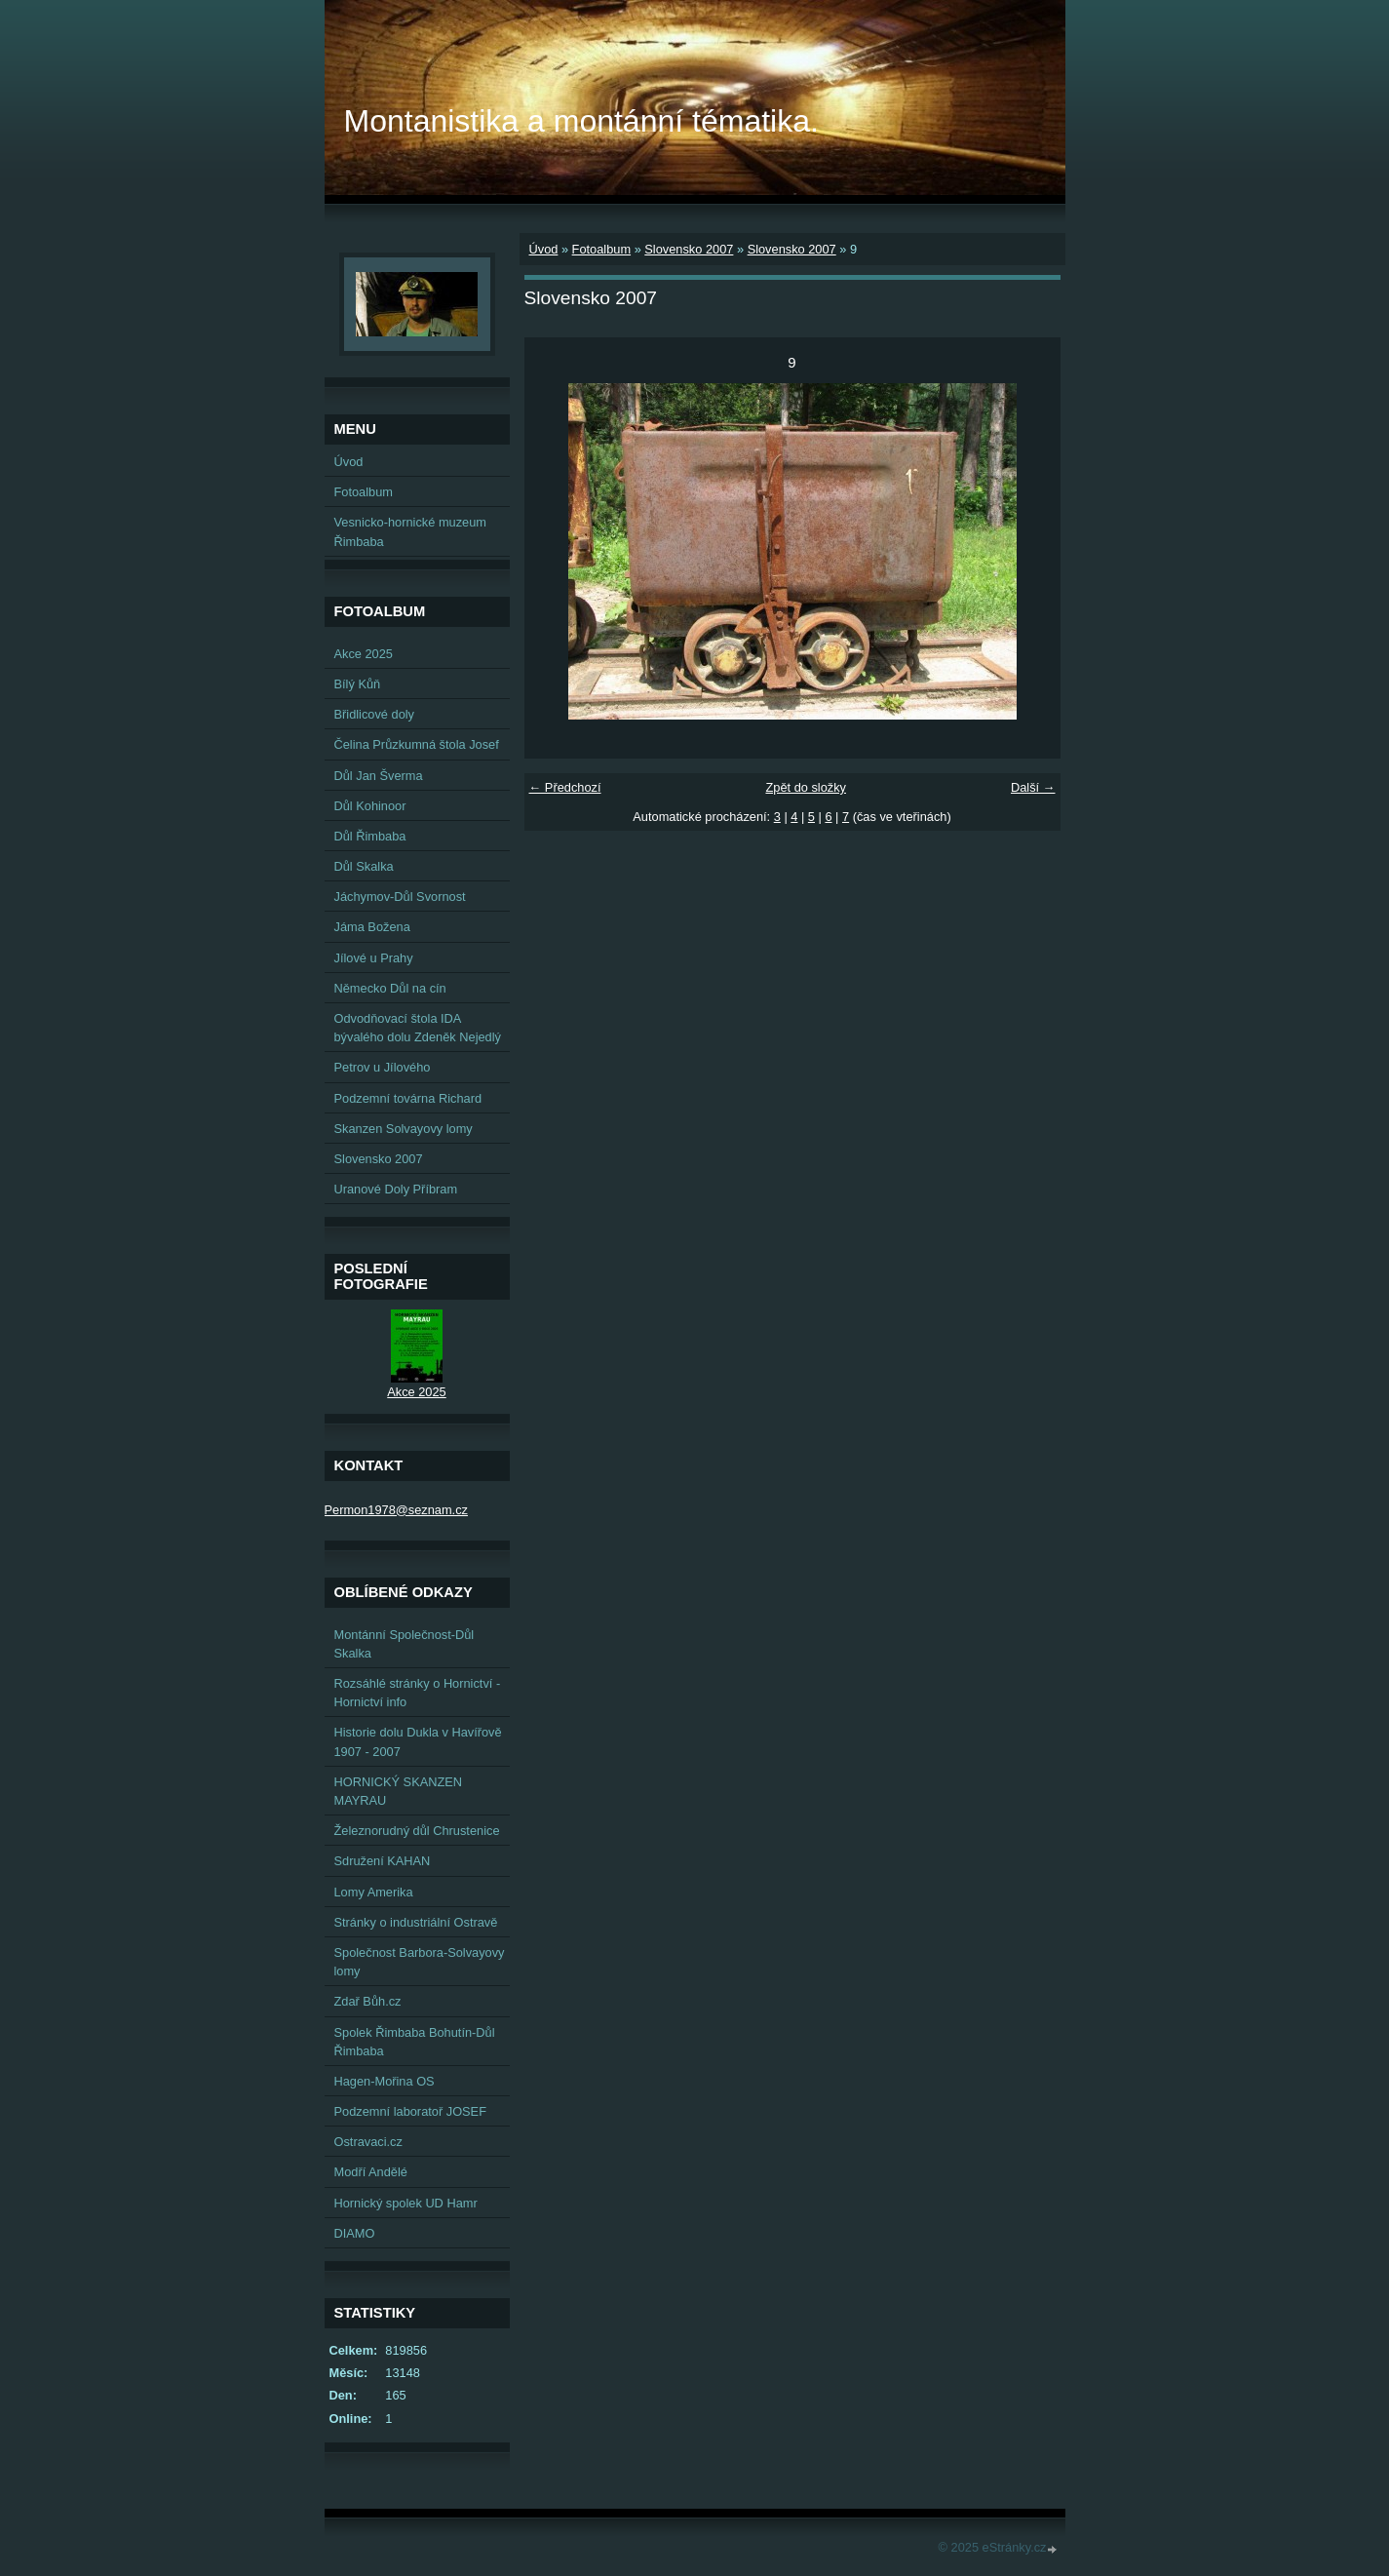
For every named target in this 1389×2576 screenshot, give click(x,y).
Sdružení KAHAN (382, 1861)
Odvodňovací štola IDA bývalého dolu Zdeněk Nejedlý (417, 1027)
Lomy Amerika (373, 1892)
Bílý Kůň (357, 684)
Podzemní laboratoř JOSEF (410, 2111)
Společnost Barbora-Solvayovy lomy (419, 1961)
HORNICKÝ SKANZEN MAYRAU (398, 1791)
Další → (1033, 787)
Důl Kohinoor (370, 806)
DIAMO (354, 2233)
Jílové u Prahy (373, 958)
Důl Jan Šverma (378, 775)
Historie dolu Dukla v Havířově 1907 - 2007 (418, 1741)
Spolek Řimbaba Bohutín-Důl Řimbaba (414, 2041)
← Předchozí (565, 787)
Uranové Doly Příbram (396, 1189)
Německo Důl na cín (390, 988)
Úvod (544, 249)
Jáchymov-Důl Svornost (400, 896)
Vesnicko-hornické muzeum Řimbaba (410, 531)
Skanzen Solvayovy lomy (403, 1128)
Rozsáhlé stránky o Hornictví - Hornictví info (417, 1692)
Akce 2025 (363, 653)
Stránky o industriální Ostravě (416, 1922)
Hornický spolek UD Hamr (406, 2203)
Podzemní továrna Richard (408, 1098)
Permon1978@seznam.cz (396, 1510)
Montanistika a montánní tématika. (581, 120)
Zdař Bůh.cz (368, 2001)
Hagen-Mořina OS (384, 2081)
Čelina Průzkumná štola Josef (416, 744)
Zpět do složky (805, 787)
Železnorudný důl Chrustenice (417, 1830)
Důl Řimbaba (370, 836)
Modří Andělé (370, 2172)
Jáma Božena (372, 926)
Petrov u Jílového (382, 1067)
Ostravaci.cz (368, 2141)
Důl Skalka (364, 866)
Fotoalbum (601, 249)
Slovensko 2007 (688, 249)
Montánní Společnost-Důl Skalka (404, 1643)
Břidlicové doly (374, 714)
